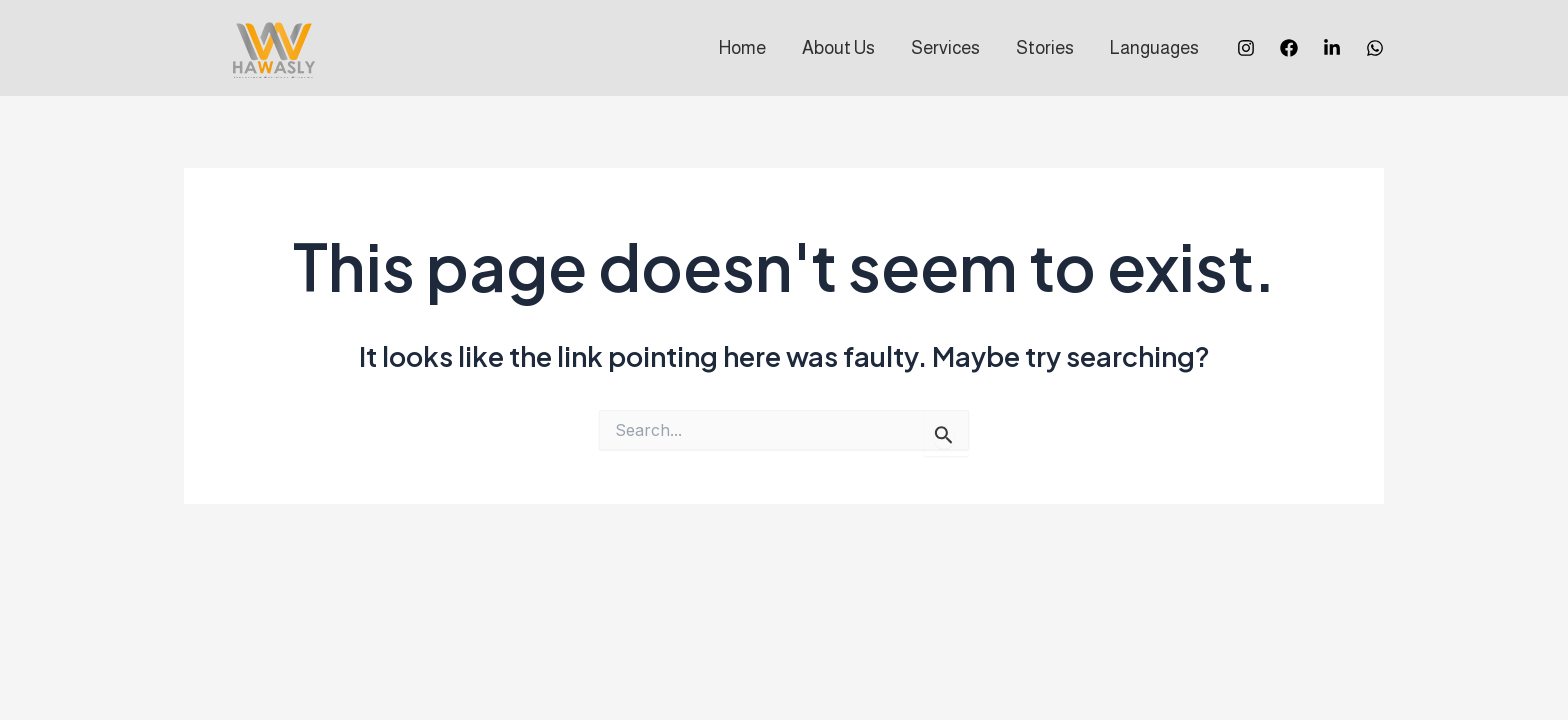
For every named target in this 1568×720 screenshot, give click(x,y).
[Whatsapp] (1375, 48)
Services (945, 48)
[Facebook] (1289, 48)
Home (742, 48)
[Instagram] (1246, 48)
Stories (1045, 48)
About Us (838, 48)
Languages (1154, 48)
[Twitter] (1332, 48)
